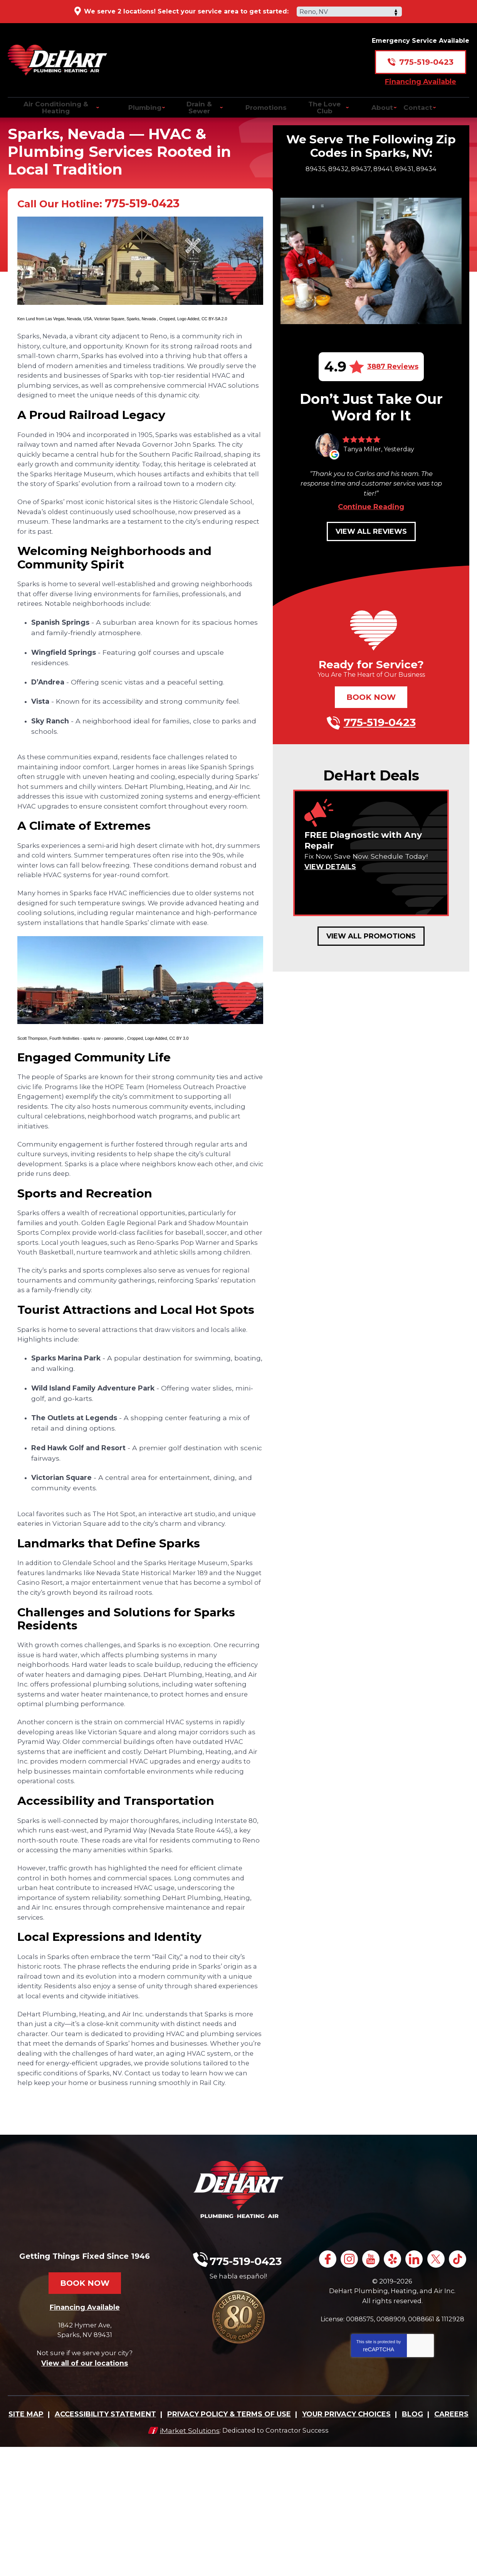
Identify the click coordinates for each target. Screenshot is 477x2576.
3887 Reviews (392, 366)
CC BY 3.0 (178, 1093)
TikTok (393, 2396)
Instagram (358, 2375)
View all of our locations (85, 2478)
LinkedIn (428, 2375)
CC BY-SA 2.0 (214, 323)
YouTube (381, 2375)
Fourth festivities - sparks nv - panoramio (86, 1093)
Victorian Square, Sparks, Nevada (125, 323)
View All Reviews (371, 531)
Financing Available (420, 75)
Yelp (404, 2375)
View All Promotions (371, 936)
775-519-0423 (426, 56)
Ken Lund (26, 323)
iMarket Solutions (186, 2559)
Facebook (335, 2375)
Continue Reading (371, 506)
